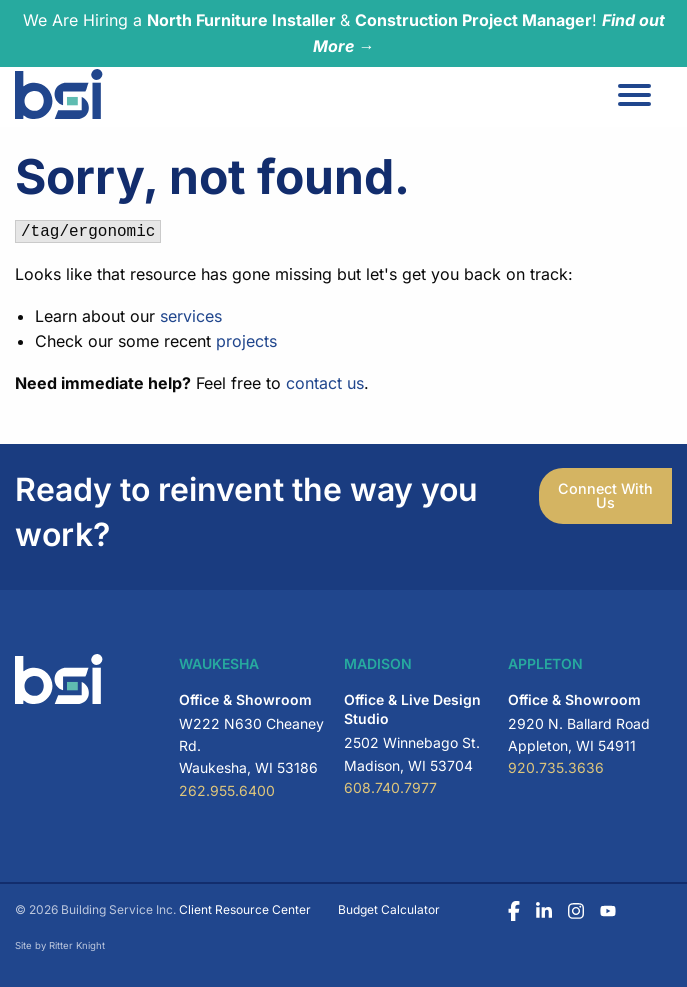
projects (246, 341)
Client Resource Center (245, 909)
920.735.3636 (556, 767)
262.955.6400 (227, 790)
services (191, 316)
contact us (325, 383)
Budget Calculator (389, 909)
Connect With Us (605, 495)
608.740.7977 (390, 787)
